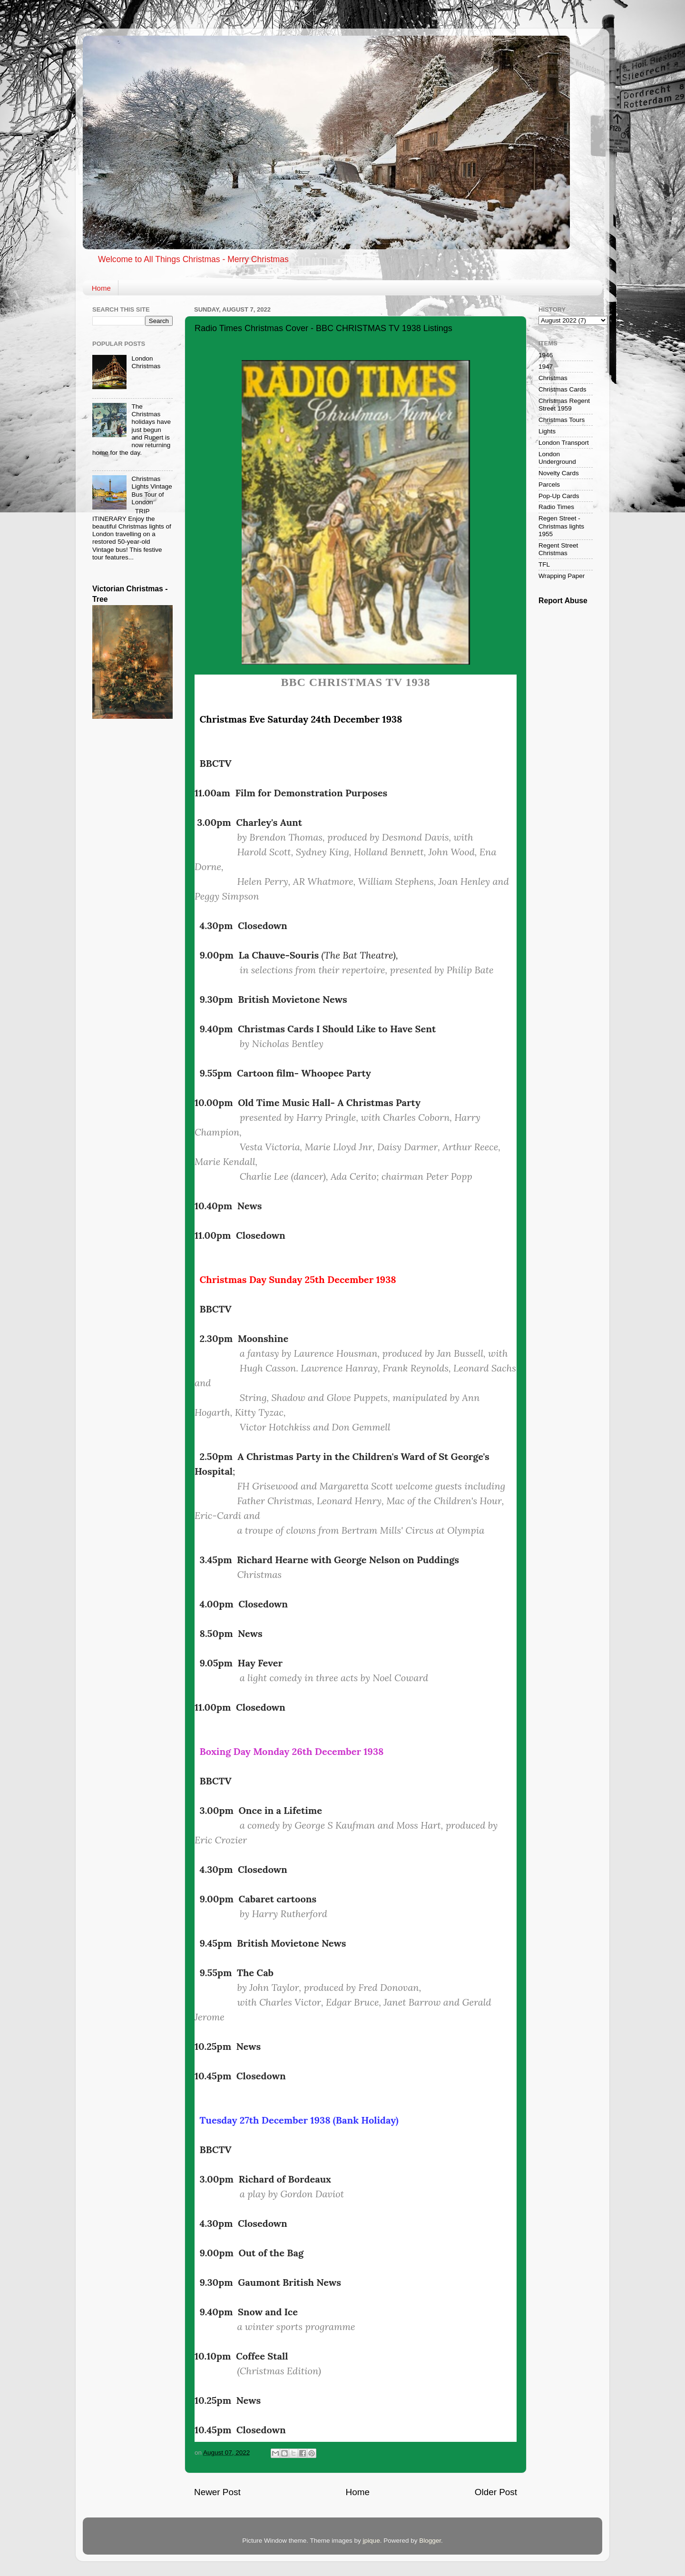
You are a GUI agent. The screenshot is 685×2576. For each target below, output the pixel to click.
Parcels (549, 484)
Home (101, 288)
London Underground (557, 458)
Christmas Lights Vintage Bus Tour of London (151, 490)
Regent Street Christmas (558, 549)
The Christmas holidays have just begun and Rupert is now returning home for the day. (131, 429)
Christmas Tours (561, 419)
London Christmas (145, 362)
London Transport (563, 442)
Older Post (496, 2492)
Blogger (430, 2540)
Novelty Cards (558, 473)
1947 (545, 366)
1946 (545, 355)
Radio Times (556, 506)
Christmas (553, 378)
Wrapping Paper (561, 575)
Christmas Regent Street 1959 (564, 404)
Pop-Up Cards (558, 496)
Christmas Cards (562, 389)
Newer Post (217, 2492)
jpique (371, 2540)
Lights (547, 431)
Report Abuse (562, 601)
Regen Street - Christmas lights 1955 (561, 526)
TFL (544, 564)
